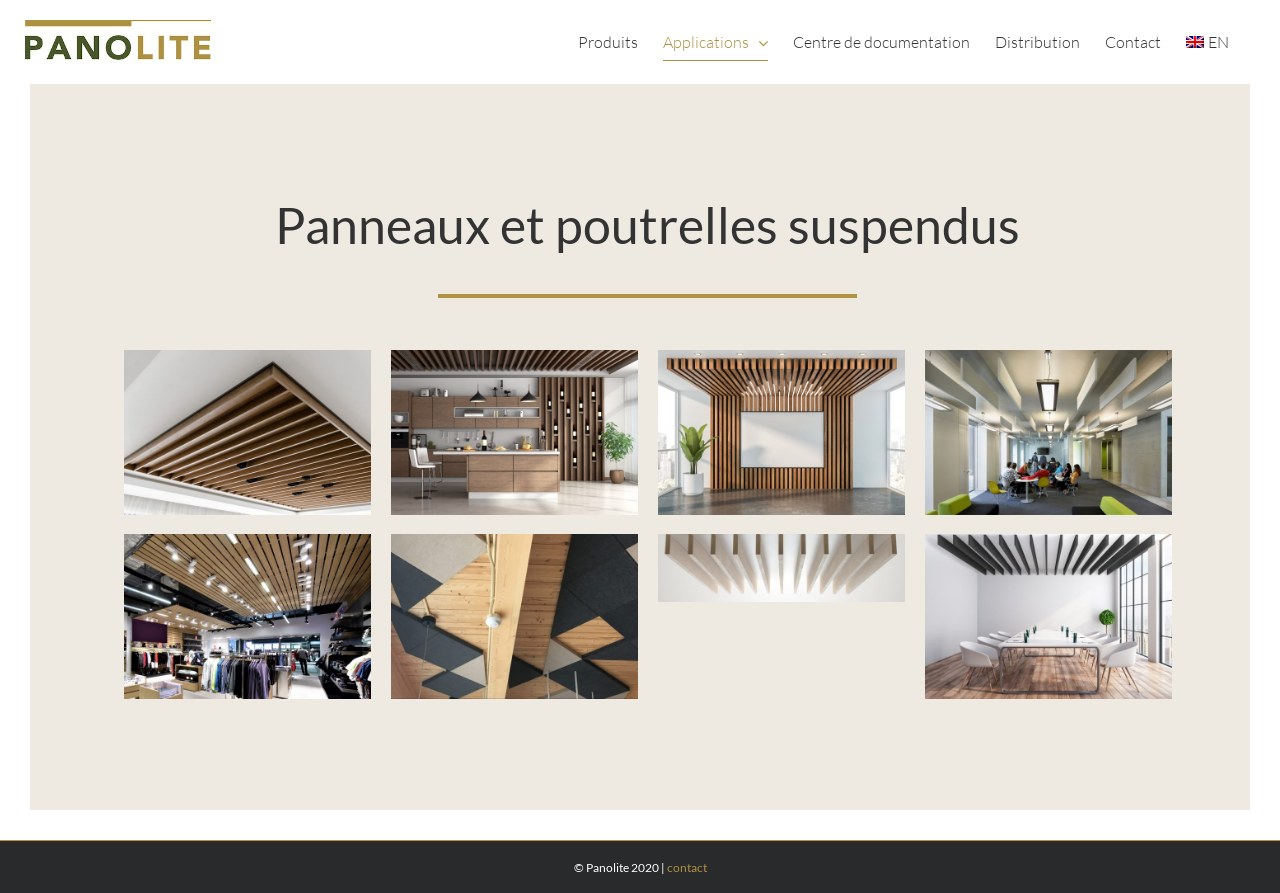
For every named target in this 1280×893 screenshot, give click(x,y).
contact (687, 867)
